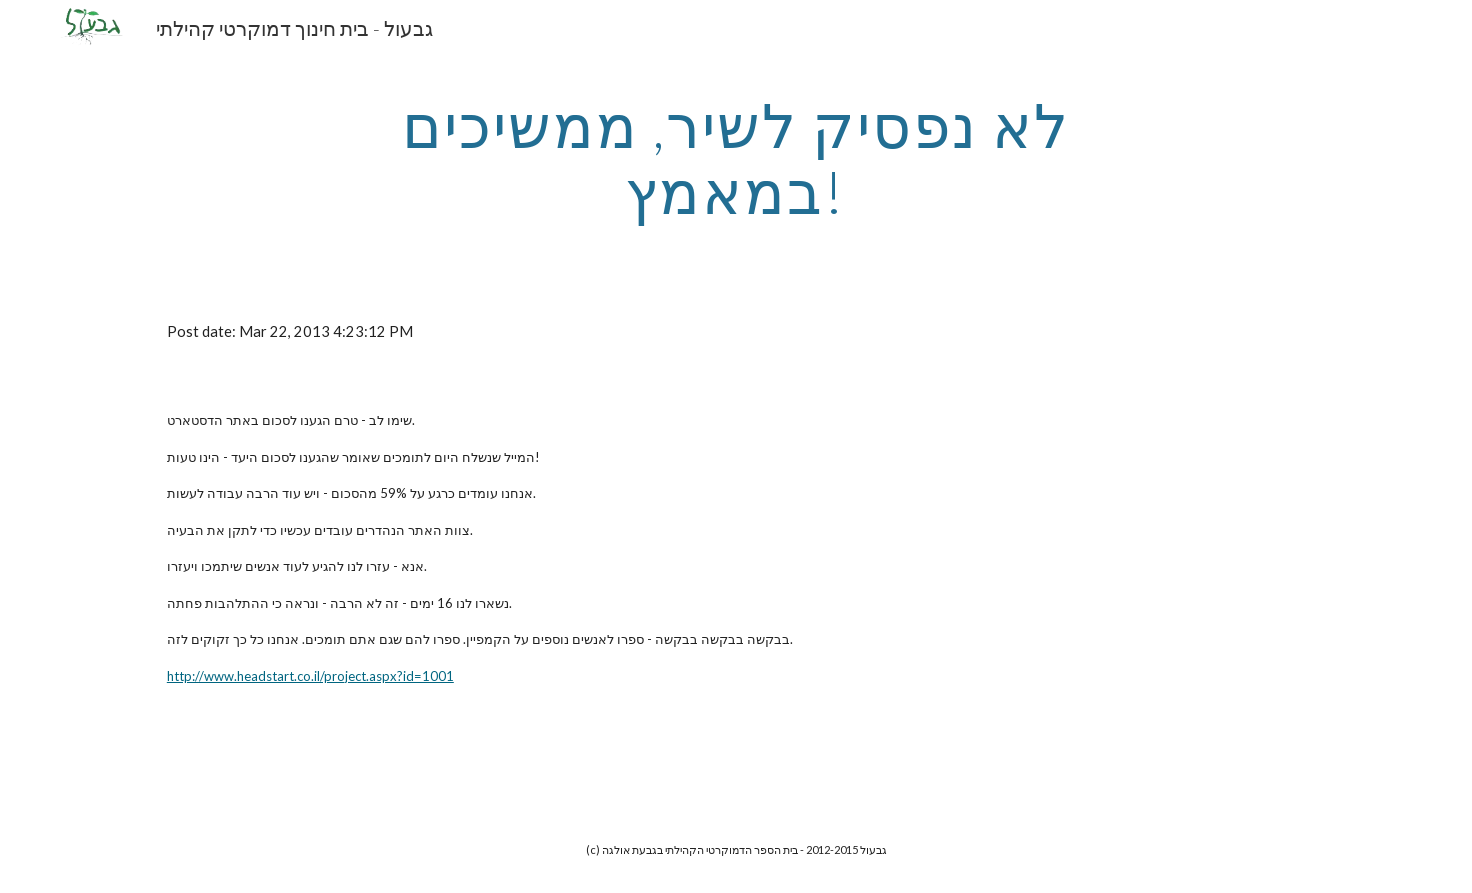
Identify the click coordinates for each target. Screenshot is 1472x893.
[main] (736, 158)
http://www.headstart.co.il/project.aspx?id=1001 (310, 676)
